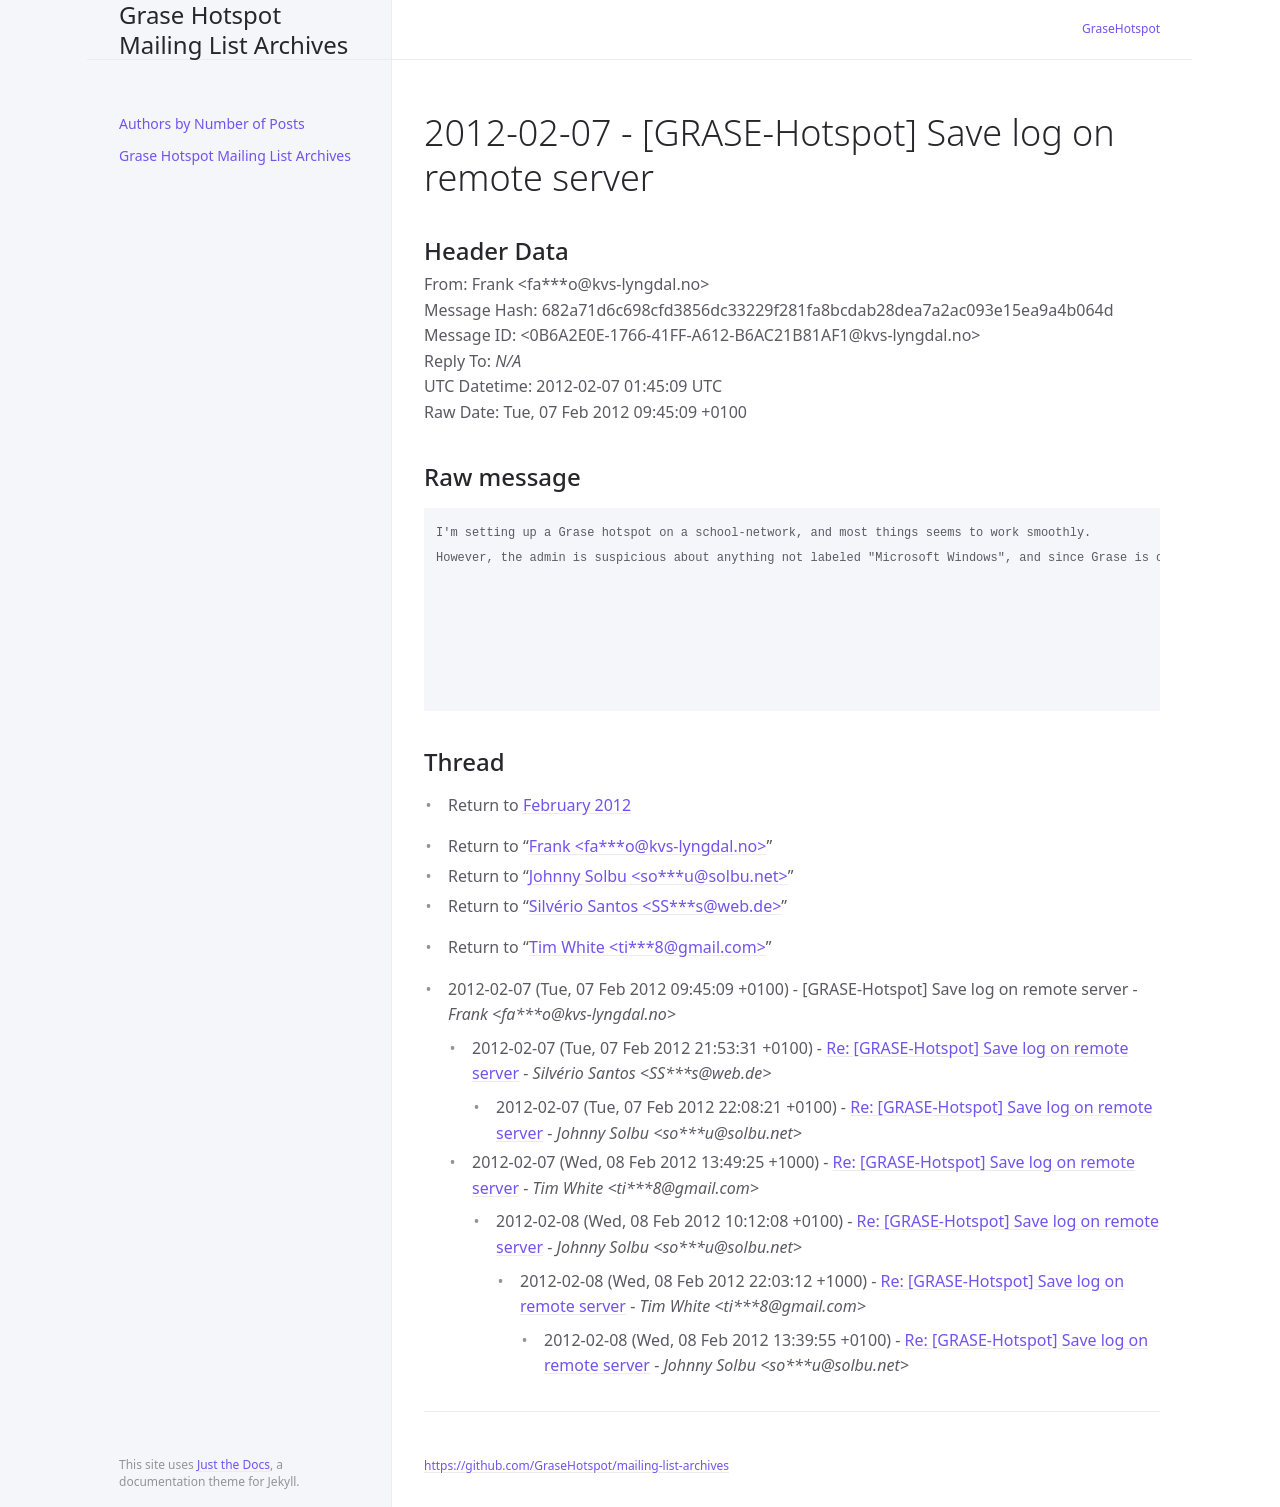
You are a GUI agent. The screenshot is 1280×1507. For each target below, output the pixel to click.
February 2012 (577, 805)
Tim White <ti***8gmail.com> (647, 947)
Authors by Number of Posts (212, 123)
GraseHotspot (1121, 28)
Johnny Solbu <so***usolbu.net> (658, 876)
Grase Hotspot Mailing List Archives (233, 29)
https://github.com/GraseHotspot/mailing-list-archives (576, 1465)
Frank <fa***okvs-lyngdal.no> (648, 846)
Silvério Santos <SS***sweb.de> (655, 906)
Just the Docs (233, 1464)
